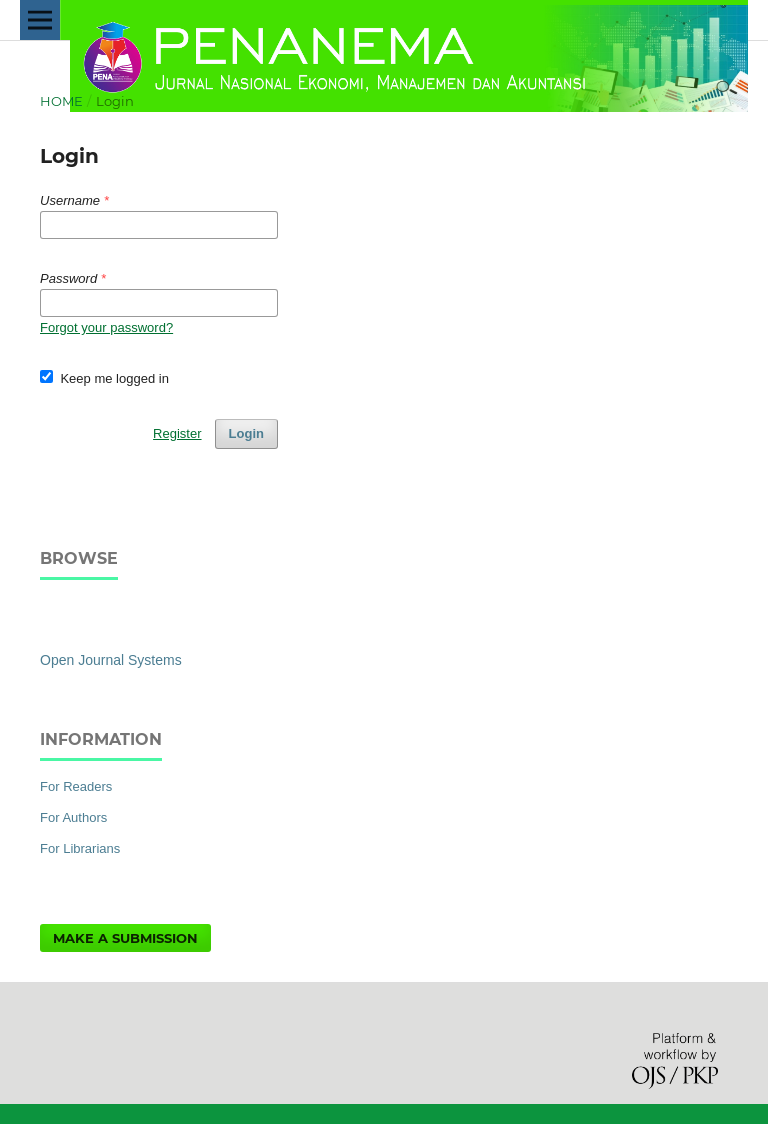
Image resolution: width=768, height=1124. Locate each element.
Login (246, 433)
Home (61, 101)
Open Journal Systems (111, 660)
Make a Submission (125, 938)
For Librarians (80, 848)
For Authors (73, 817)
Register (177, 433)
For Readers (76, 786)
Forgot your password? (106, 327)
